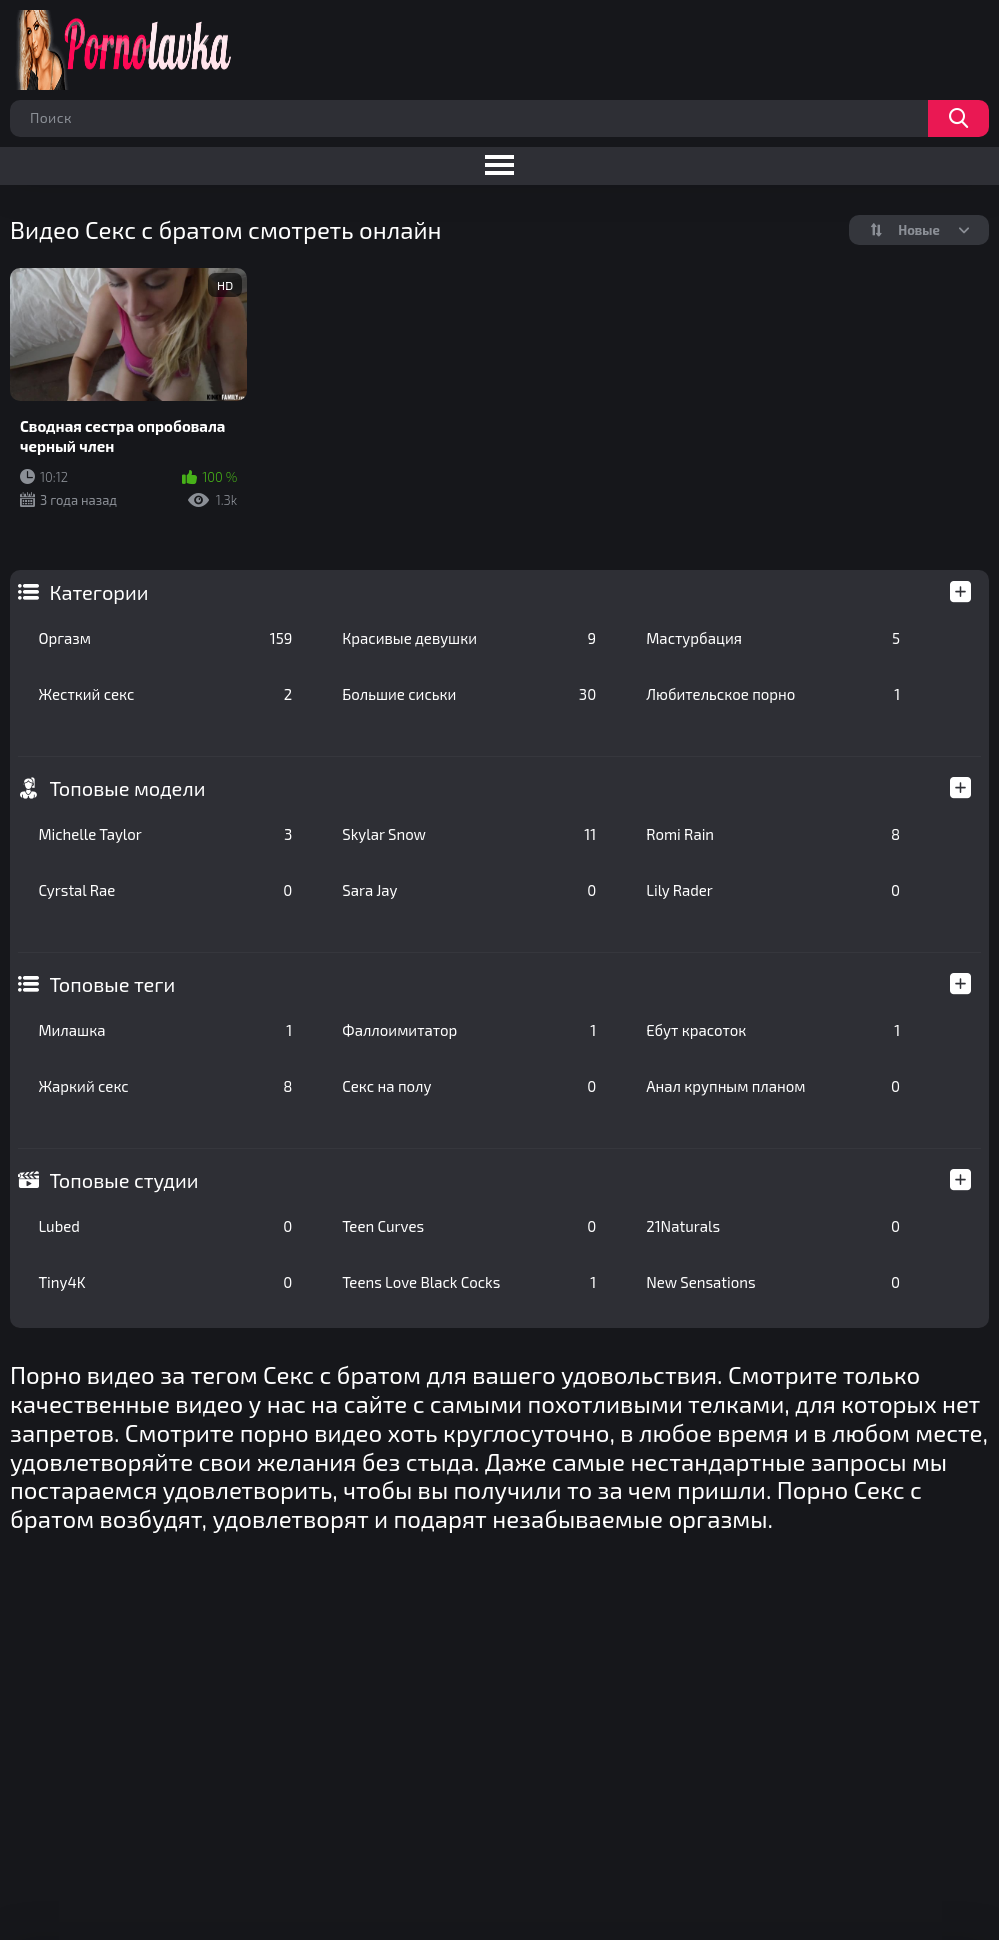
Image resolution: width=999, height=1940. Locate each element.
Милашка (165, 1030)
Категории (98, 592)
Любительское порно (773, 694)
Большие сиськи (469, 694)
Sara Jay (469, 890)
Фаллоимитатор (469, 1030)
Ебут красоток (773, 1030)
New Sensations (773, 1282)
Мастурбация (773, 638)
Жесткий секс (165, 694)
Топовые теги (112, 984)
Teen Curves (469, 1226)
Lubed (165, 1226)
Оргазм (165, 638)
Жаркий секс (165, 1086)
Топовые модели (127, 788)
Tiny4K (165, 1282)
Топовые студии (123, 1180)
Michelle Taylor (165, 834)
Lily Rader (773, 890)
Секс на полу (469, 1086)
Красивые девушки (469, 638)
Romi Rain (773, 834)
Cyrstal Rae (165, 890)
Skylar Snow (469, 834)
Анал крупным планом (773, 1086)
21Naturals (773, 1226)
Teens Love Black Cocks (469, 1282)
